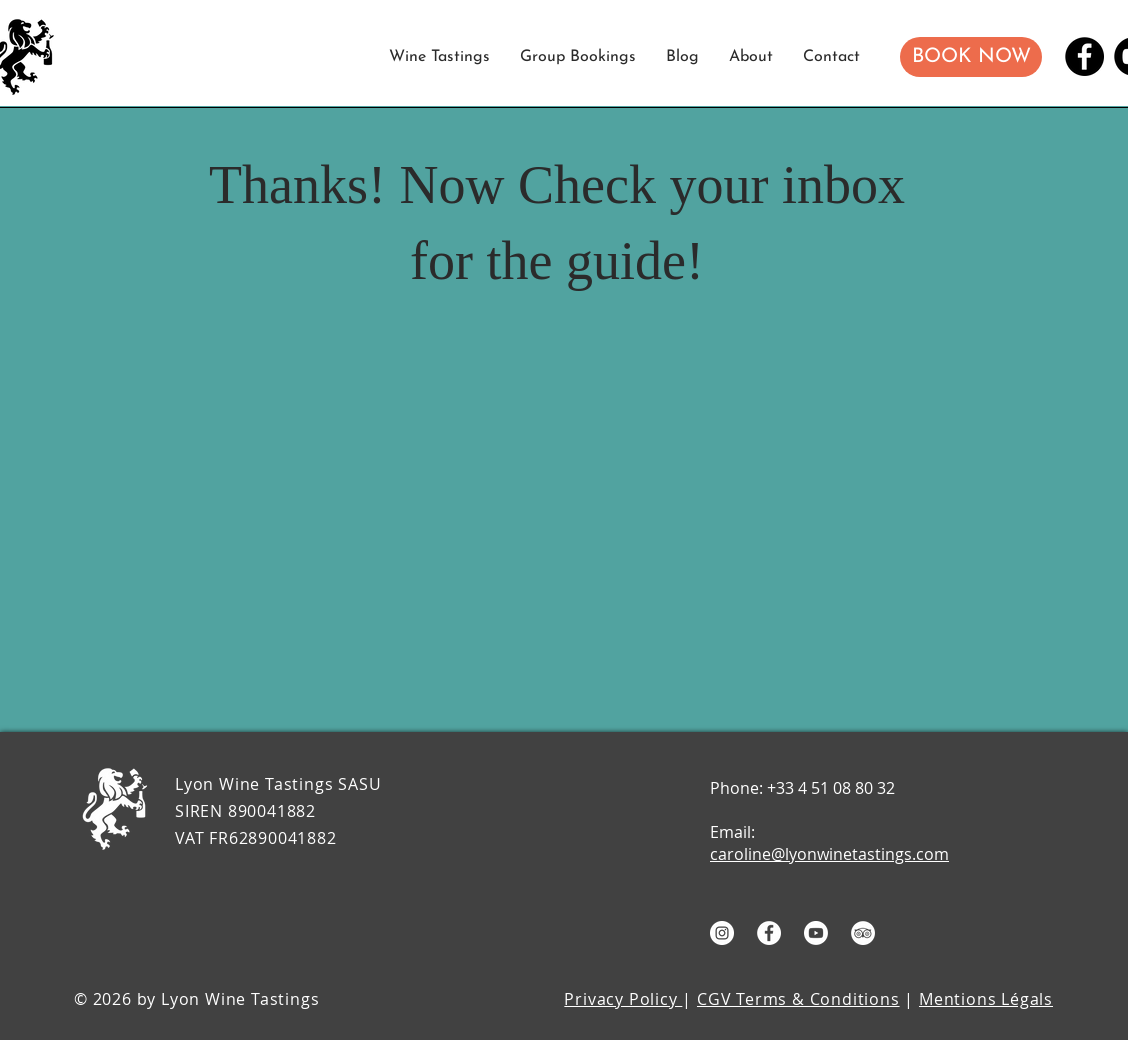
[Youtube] (816, 933)
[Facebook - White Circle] (769, 933)
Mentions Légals (986, 999)
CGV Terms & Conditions (798, 999)
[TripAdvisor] (863, 933)
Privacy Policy (623, 999)
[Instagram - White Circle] (722, 933)
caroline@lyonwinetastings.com (829, 854)
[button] (971, 57)
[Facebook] (1084, 56)
